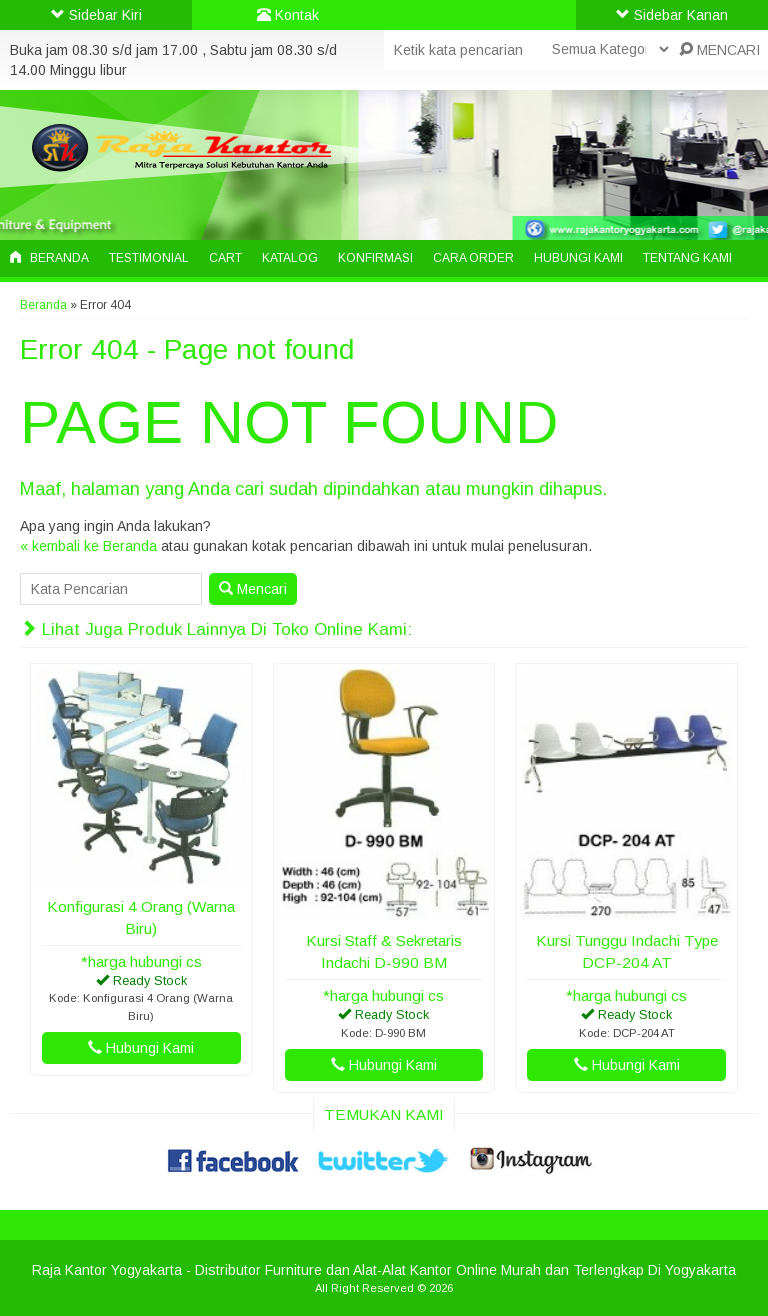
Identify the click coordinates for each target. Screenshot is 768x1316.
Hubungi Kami (578, 258)
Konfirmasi (375, 258)
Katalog (290, 258)
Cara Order (473, 258)
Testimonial (149, 258)
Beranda (49, 258)
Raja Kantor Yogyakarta (107, 1270)
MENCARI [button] (719, 50)
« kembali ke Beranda (88, 546)
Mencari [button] (253, 589)
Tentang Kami (687, 258)
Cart (225, 258)
